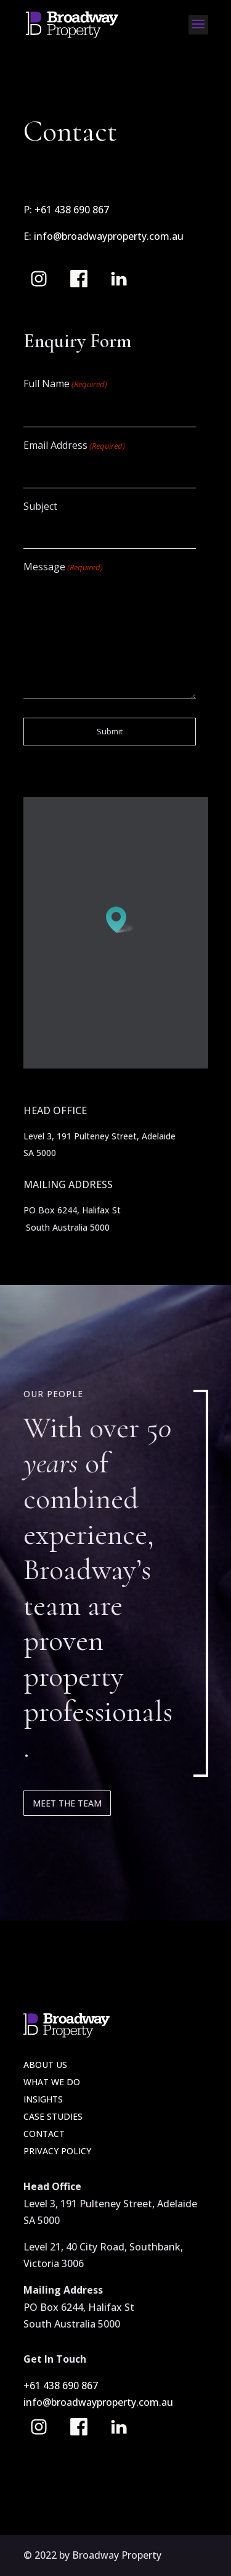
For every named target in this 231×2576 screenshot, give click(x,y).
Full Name (65, 384)
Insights (43, 2099)
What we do (51, 2082)
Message (63, 567)
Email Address (74, 446)
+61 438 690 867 (72, 209)
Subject (40, 506)
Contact (44, 2133)
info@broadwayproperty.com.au (109, 236)
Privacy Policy (57, 2151)
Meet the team (67, 1803)
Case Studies (53, 2116)
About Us (45, 2064)
